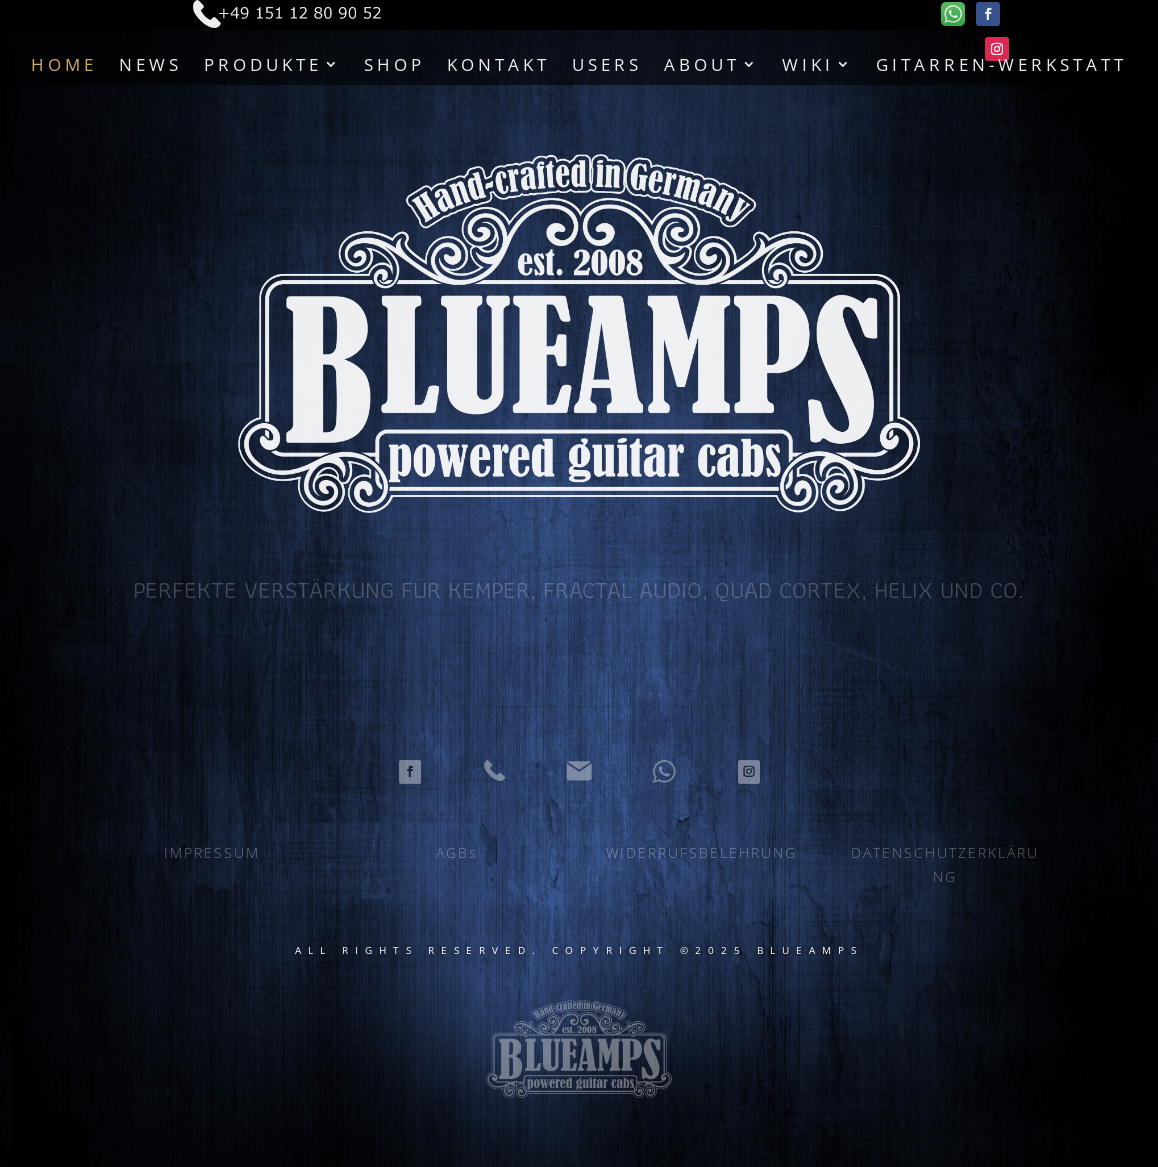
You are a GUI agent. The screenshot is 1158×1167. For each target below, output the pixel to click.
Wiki (808, 64)
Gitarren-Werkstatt (1001, 64)
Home (64, 64)
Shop (394, 64)
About (702, 64)
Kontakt (498, 64)
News (150, 64)
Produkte (263, 64)
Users (607, 64)
